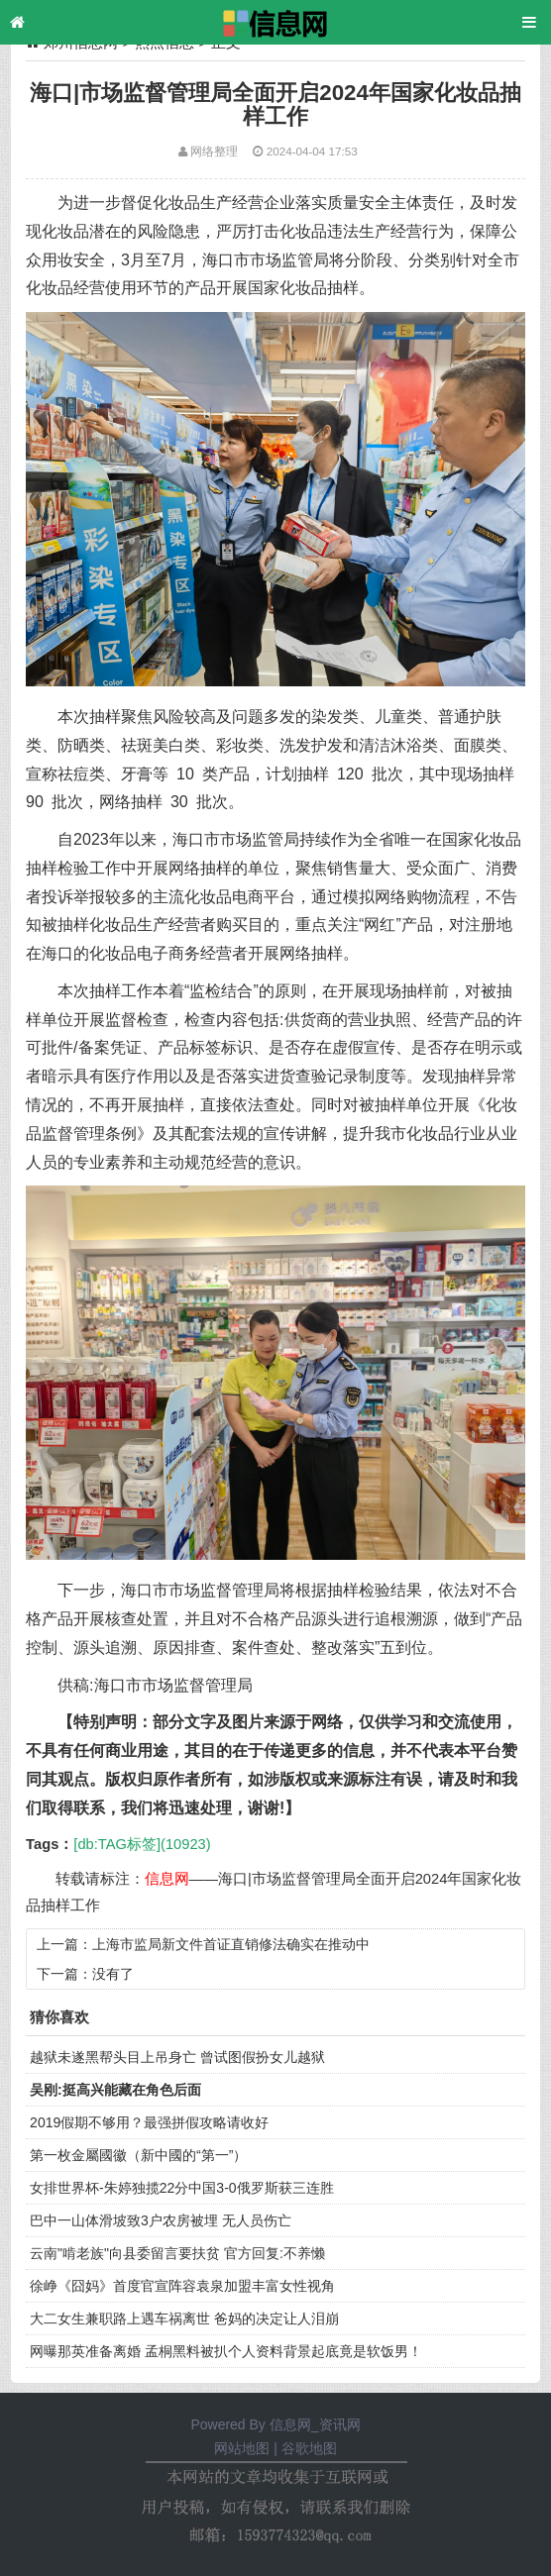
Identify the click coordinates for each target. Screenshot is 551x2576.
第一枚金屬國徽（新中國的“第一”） (138, 2155)
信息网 (167, 1879)
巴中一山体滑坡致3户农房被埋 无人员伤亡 (160, 2220)
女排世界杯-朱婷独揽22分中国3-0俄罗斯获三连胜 (181, 2188)
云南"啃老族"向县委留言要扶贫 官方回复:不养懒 (177, 2253)
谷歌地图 (309, 2448)
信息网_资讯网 (315, 2424)
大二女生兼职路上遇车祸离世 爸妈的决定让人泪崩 (184, 2318)
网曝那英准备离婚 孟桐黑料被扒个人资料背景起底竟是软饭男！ (226, 2351)
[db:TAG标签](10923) (141, 1844)
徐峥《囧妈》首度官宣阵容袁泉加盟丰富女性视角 (182, 2286)
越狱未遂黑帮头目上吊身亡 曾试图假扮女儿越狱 (177, 2057)
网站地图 (242, 2448)
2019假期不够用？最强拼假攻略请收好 (149, 2122)
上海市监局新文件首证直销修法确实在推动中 (231, 1944)
